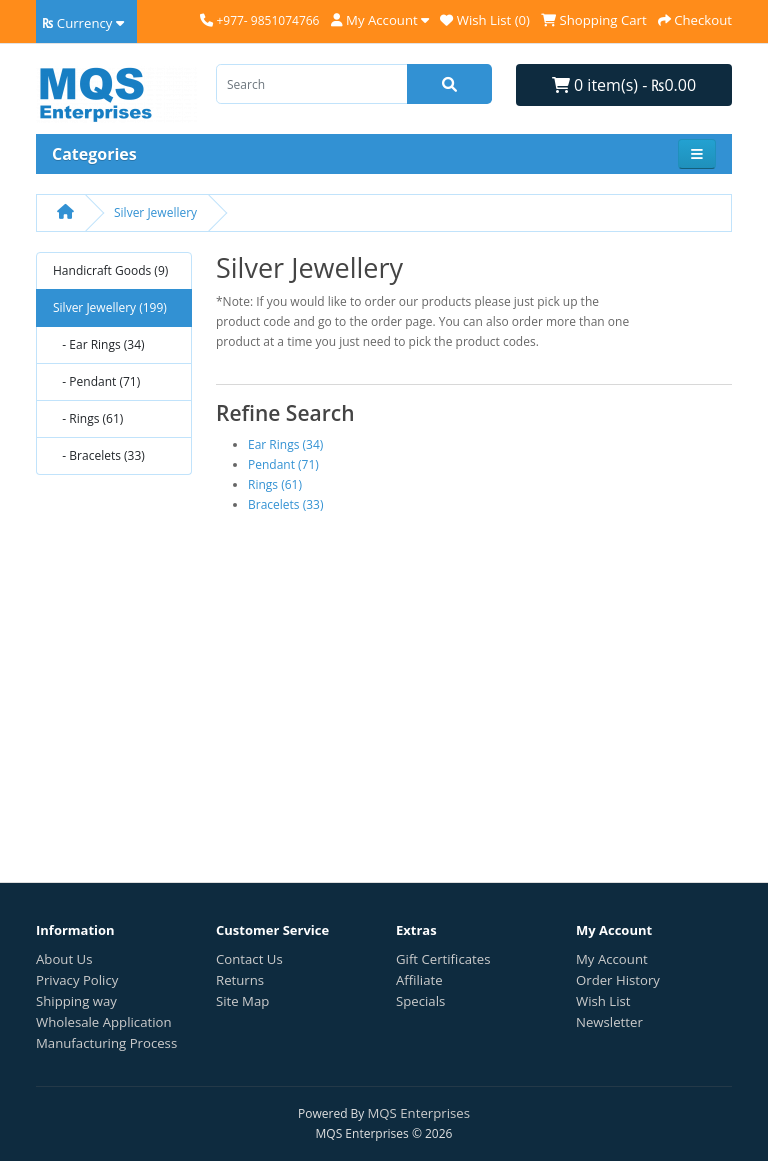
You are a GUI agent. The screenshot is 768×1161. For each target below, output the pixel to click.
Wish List (603, 1001)
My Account (612, 959)
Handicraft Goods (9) (110, 270)
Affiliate (419, 980)
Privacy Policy (77, 980)
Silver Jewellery (155, 212)
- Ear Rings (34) (99, 344)
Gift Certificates (443, 959)
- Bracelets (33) (99, 455)
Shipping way (76, 1001)
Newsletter (609, 1022)
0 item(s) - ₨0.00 (624, 85)
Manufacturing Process (106, 1043)
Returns (240, 980)
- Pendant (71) (96, 381)
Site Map (242, 1001)
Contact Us (249, 959)
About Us (64, 959)
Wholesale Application (104, 1022)
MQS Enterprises (419, 1113)
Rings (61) (275, 484)
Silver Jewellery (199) (110, 307)
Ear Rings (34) (285, 444)
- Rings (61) (88, 418)
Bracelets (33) (286, 504)
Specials (420, 1001)
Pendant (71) (283, 464)
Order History (618, 980)
